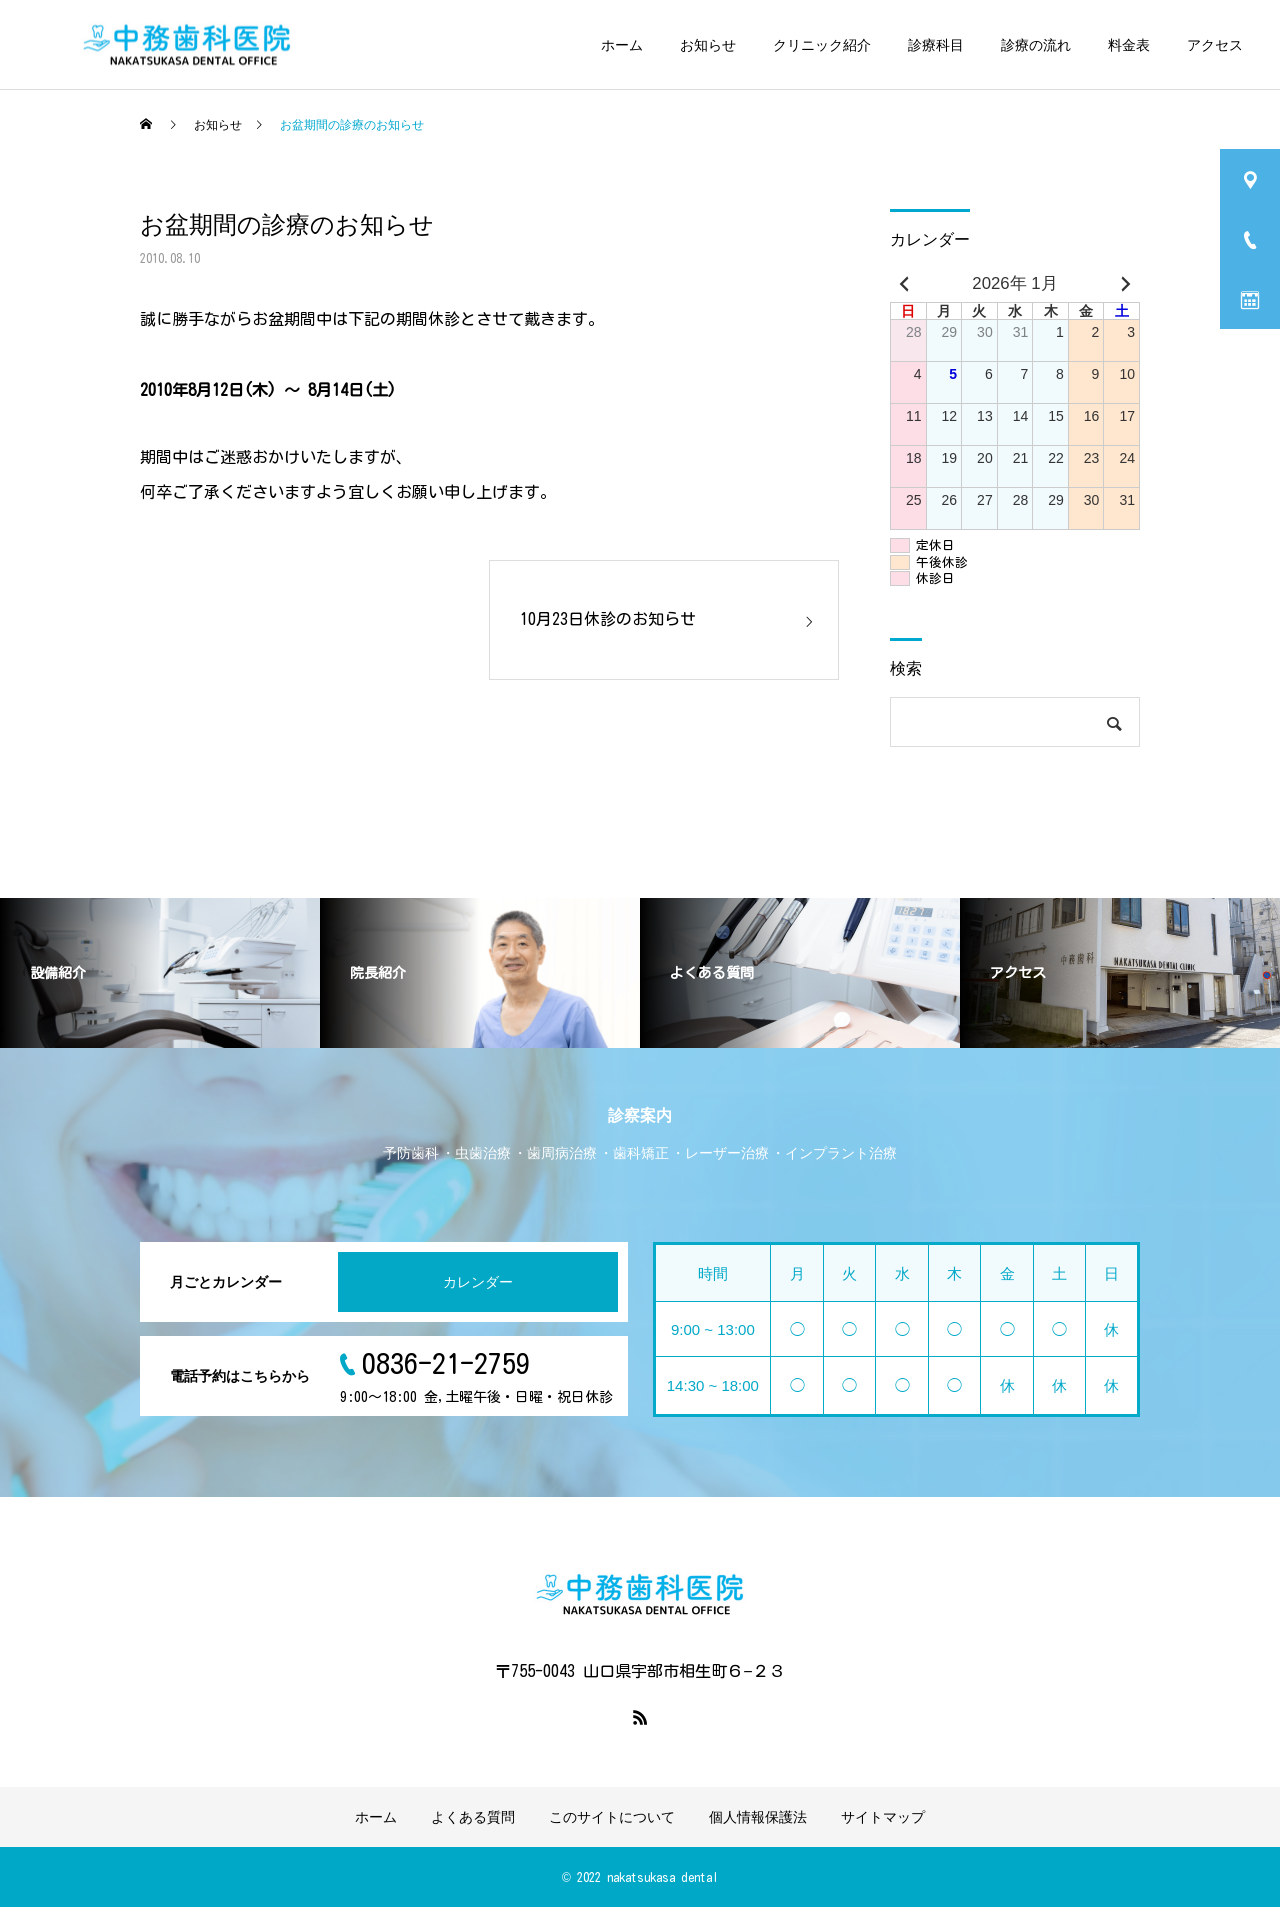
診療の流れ (1036, 45)
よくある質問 (473, 1817)
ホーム (622, 45)
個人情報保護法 (758, 1817)
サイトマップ (883, 1817)
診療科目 (936, 45)
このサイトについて (612, 1817)
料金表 (1129, 45)
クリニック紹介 (822, 45)
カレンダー (478, 1282)
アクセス (1215, 45)
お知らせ (708, 45)
